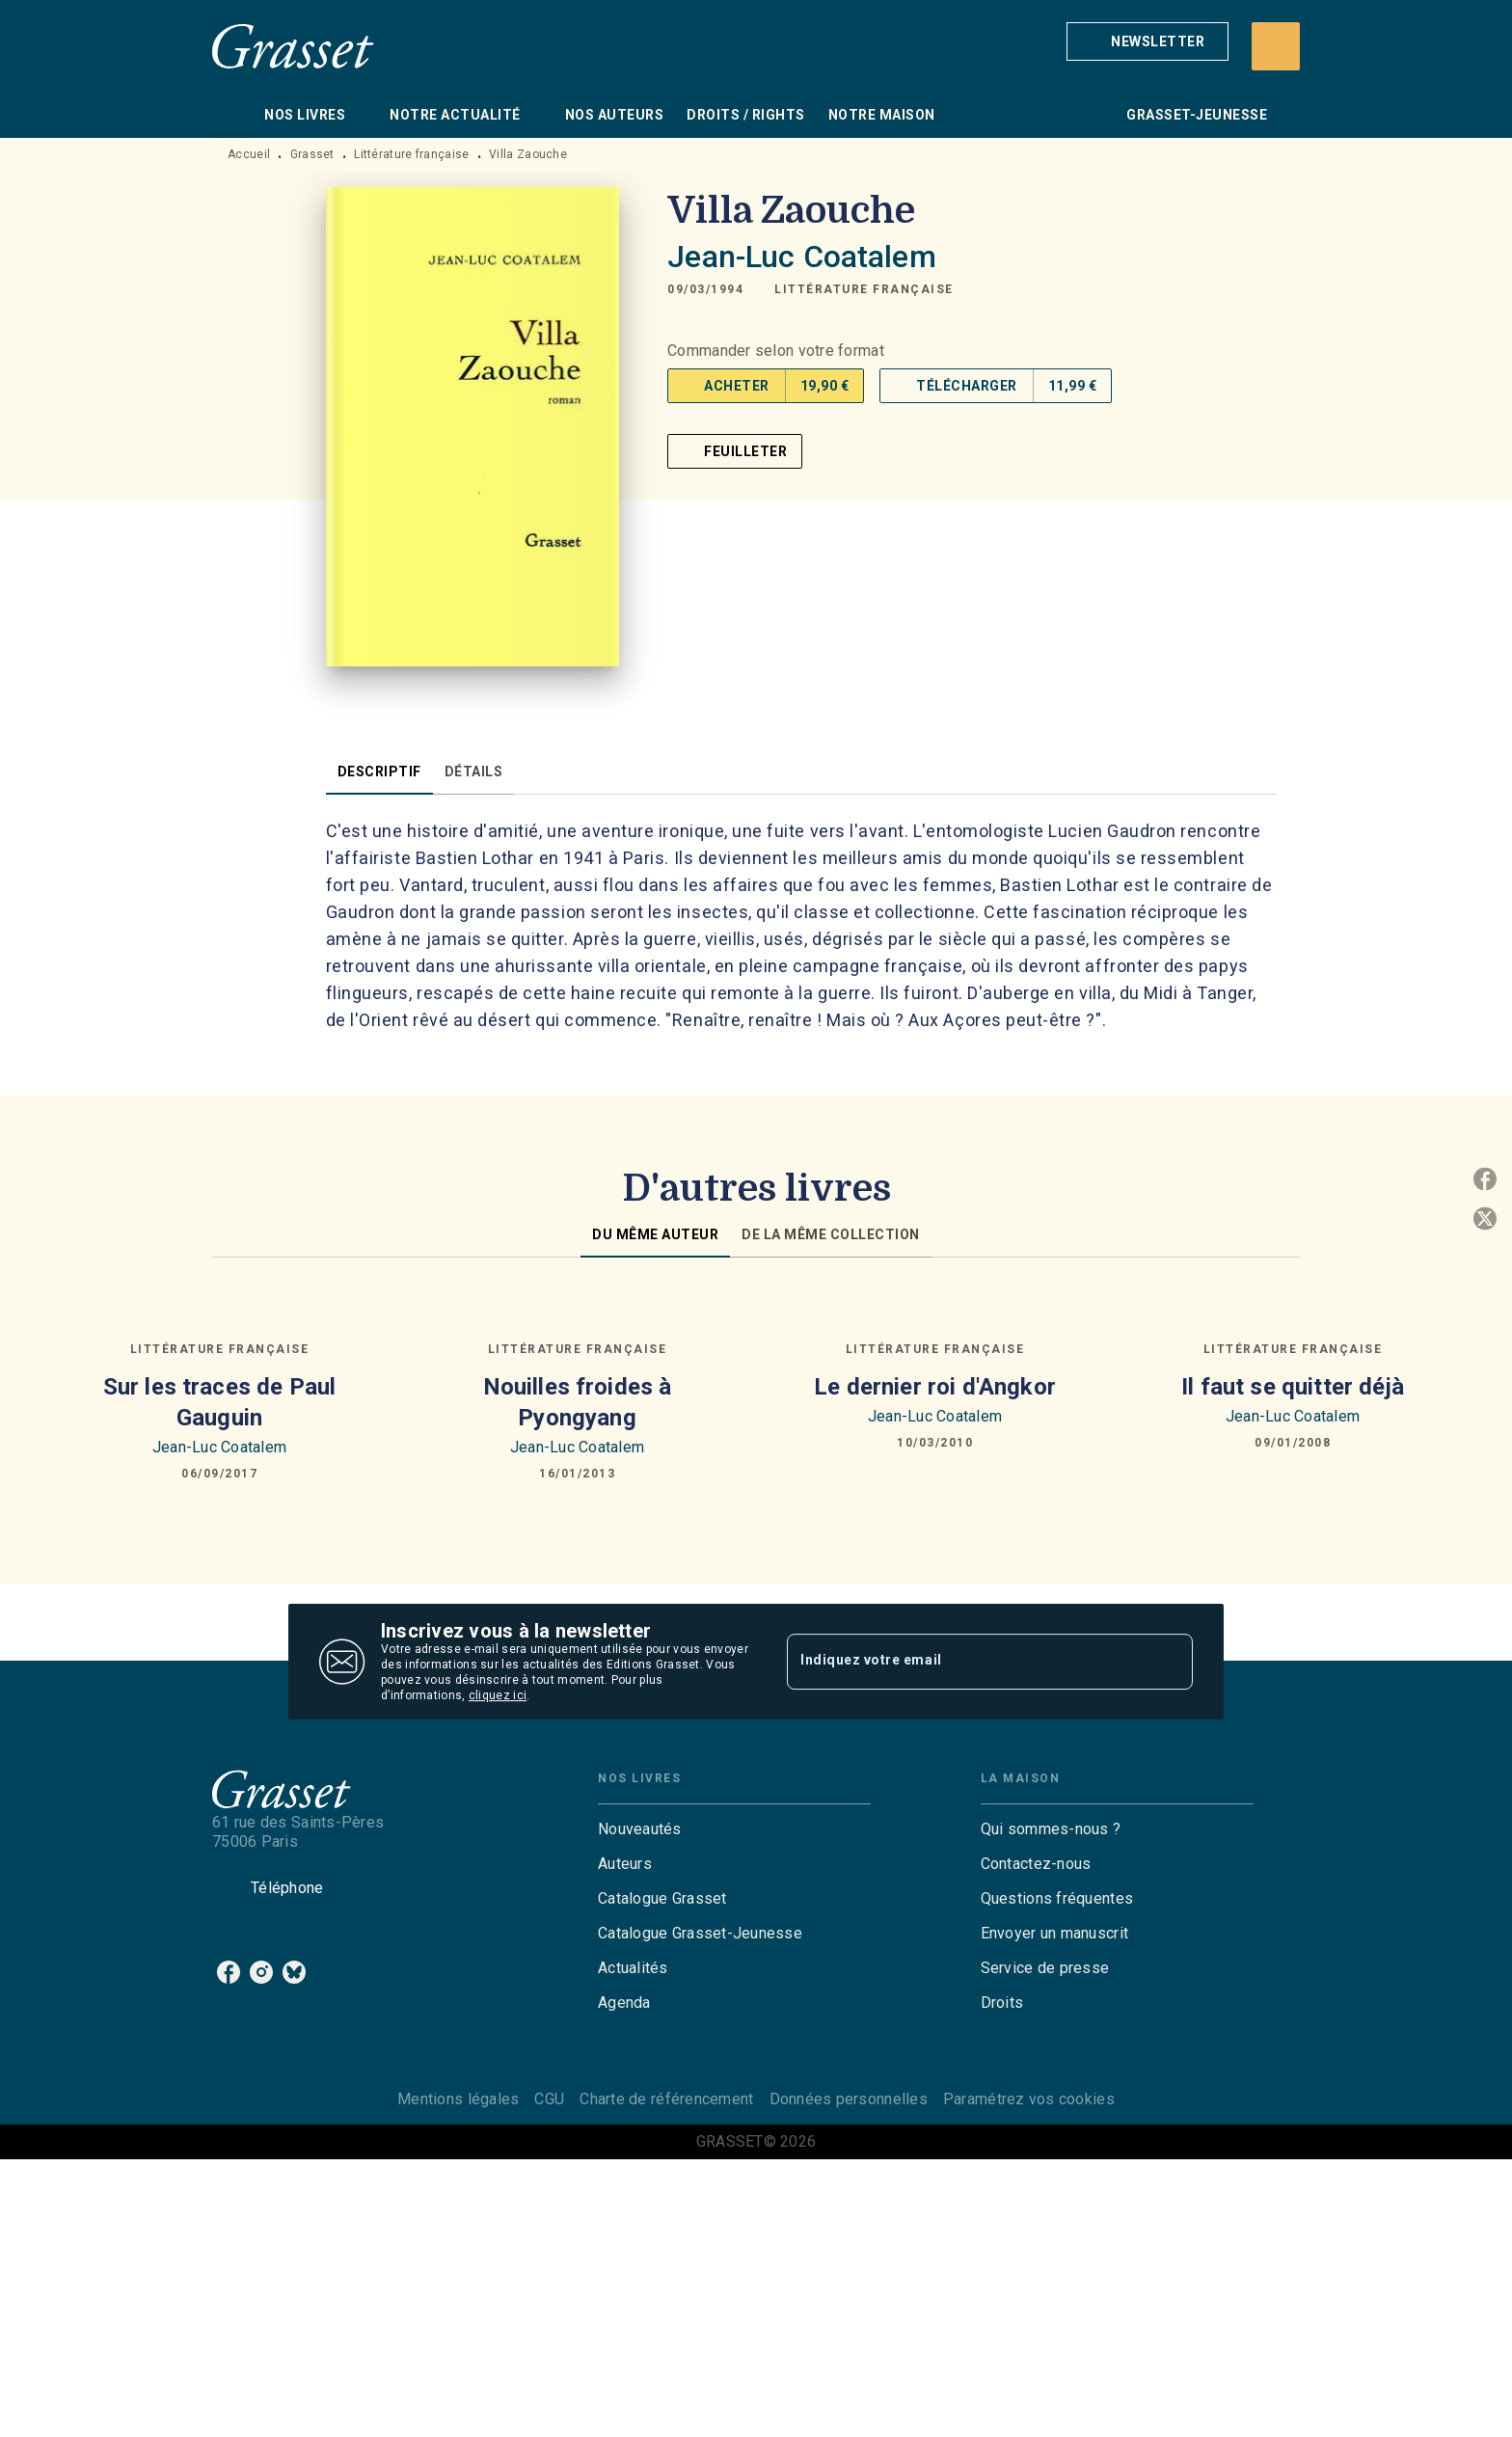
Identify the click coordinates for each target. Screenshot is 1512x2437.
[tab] (232, 115)
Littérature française (411, 154)
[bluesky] (294, 1972)
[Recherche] (1276, 46)
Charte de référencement (666, 2099)
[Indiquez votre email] (966, 1662)
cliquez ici (497, 1695)
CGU (549, 2099)
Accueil (249, 154)
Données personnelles (849, 2099)
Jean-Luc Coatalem (801, 256)
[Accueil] (293, 46)
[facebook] (228, 1972)
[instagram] (261, 1972)
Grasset (312, 154)
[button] (1147, 41)
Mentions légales (458, 2099)
